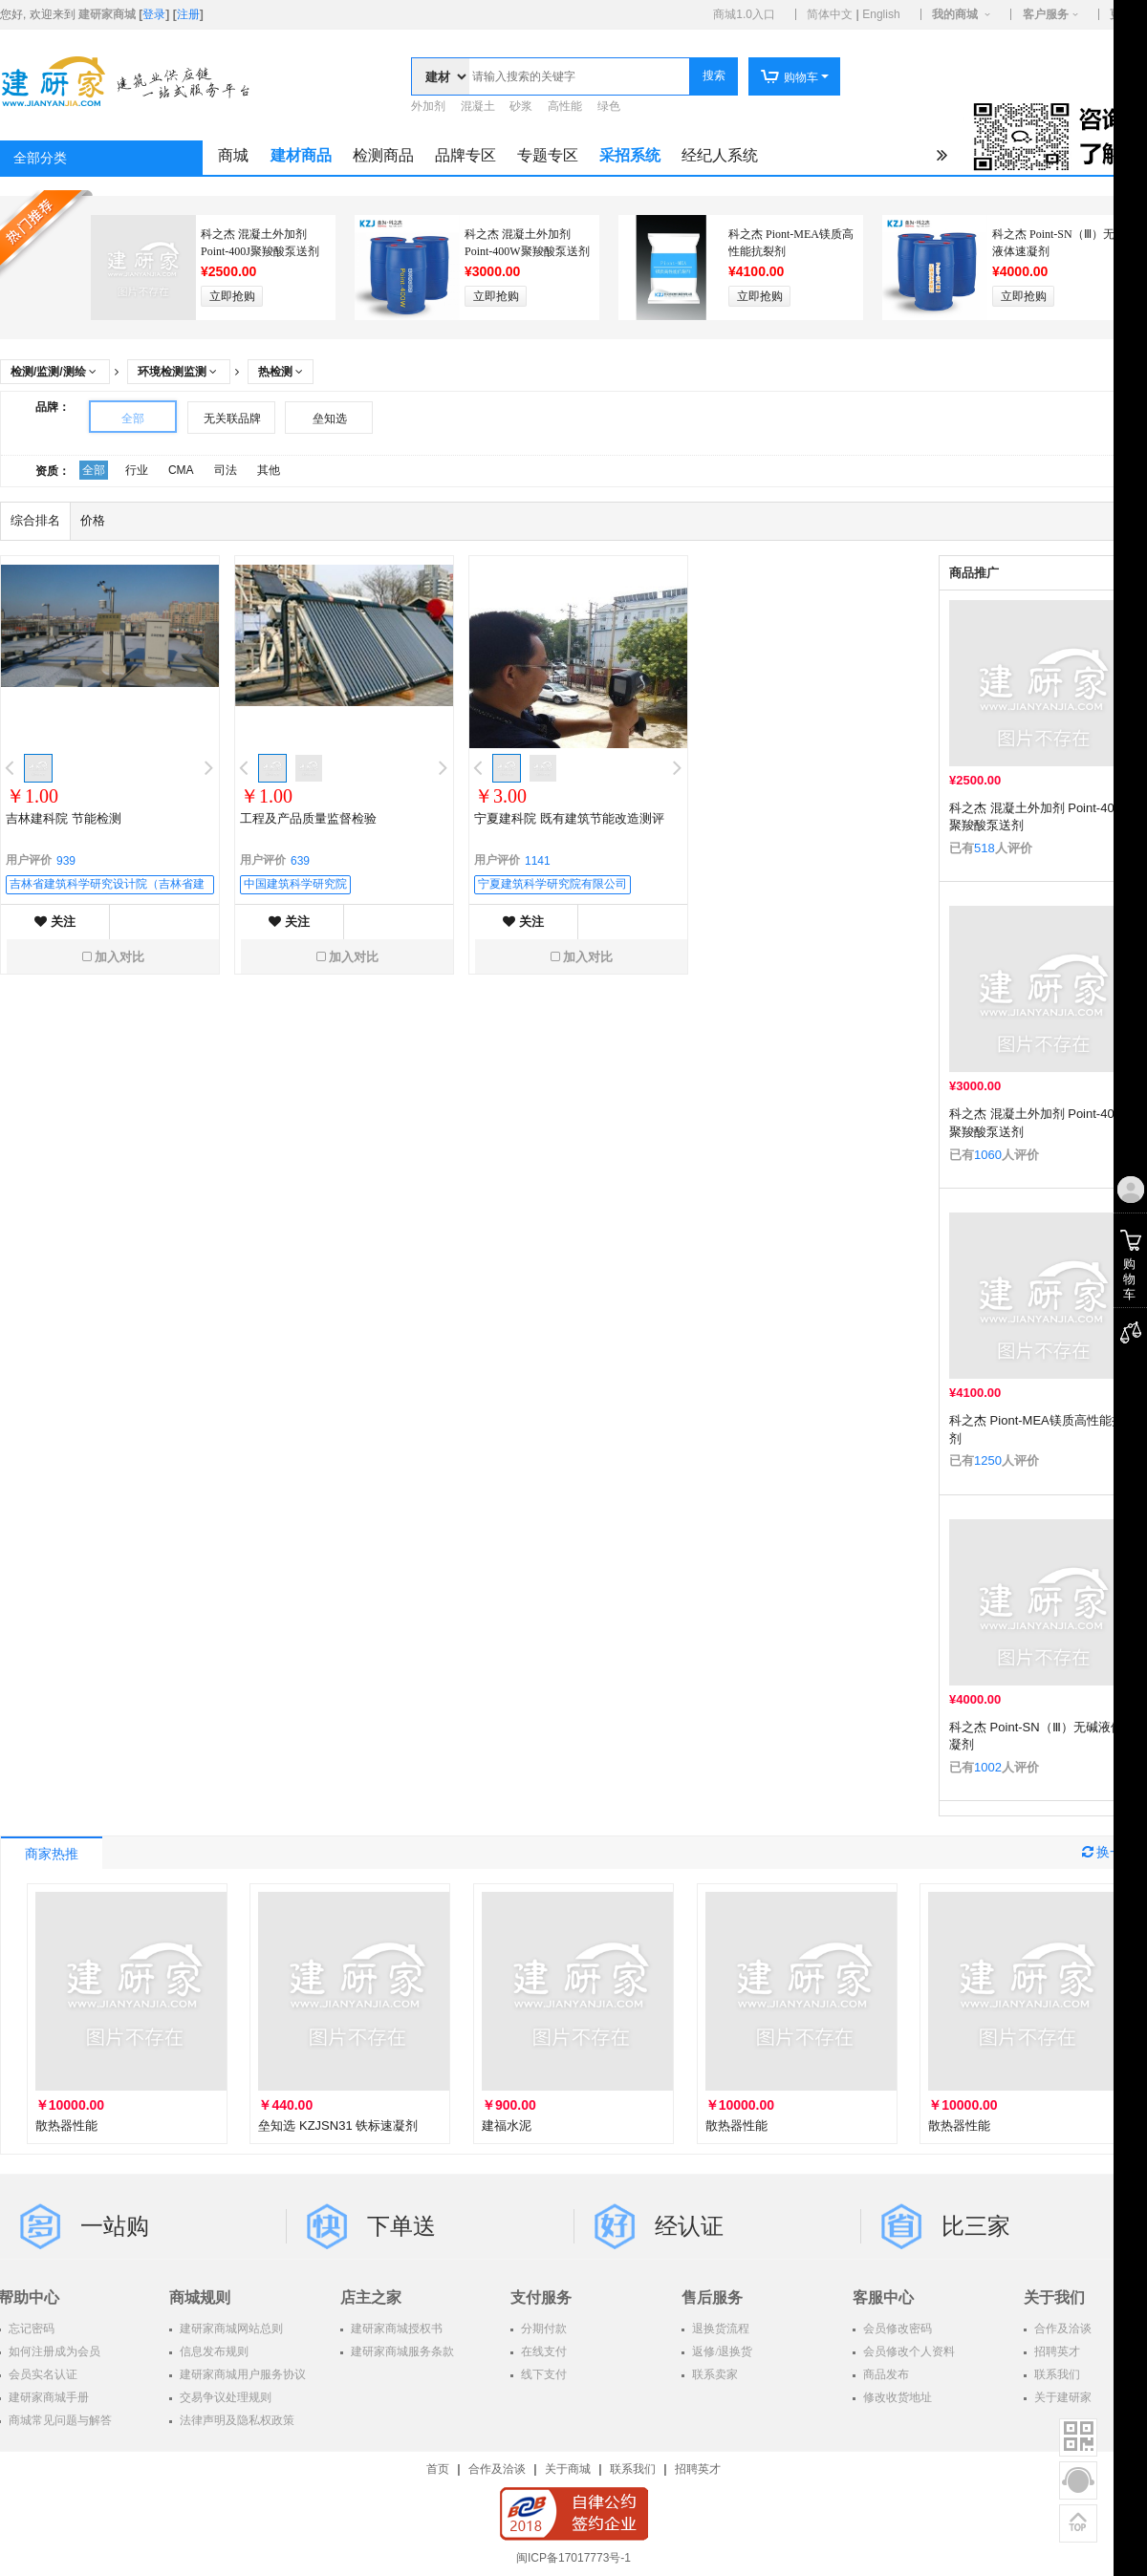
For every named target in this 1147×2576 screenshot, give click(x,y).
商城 (233, 155)
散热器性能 (66, 2125)
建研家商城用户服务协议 (241, 2374)
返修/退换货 (720, 2351)
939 (66, 861)
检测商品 (383, 155)
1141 (538, 861)
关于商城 (568, 2469)
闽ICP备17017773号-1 (573, 2558)
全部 (132, 418)
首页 (437, 2469)
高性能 (565, 106)
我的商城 (955, 14)
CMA (181, 470)
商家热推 (51, 1854)
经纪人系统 (720, 155)
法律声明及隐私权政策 (235, 2420)
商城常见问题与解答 (59, 2420)
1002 (988, 1767)
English (880, 14)
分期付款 (542, 2328)
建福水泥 (506, 2125)
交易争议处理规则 (224, 2397)
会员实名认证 (41, 2374)
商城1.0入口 (744, 14)
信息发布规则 (213, 2351)
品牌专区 (465, 155)
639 (300, 861)
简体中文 (830, 14)
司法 (225, 470)
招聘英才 (698, 2469)
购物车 (789, 77)
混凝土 (478, 106)
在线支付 (542, 2351)
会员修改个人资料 (907, 2351)
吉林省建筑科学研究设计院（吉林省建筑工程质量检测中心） (107, 885)
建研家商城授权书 (395, 2328)
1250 (988, 1460)
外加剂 (428, 106)
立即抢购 (232, 296)
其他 (268, 470)
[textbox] (579, 76)
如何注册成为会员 (53, 2351)
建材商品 (301, 155)
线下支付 (542, 2374)
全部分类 (40, 158)
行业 (136, 470)
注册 (188, 14)
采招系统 (629, 155)
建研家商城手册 (47, 2397)
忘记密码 (30, 2328)
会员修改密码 (896, 2328)
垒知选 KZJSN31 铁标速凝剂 (338, 2125)
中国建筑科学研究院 (295, 884)
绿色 (608, 106)
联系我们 (633, 2469)
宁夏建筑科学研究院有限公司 (552, 884)
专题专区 (547, 155)
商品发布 (884, 2374)
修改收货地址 (896, 2397)
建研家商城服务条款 (401, 2351)
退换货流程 (719, 2328)
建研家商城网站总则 (230, 2328)
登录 (153, 14)
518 (984, 848)
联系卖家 (713, 2374)
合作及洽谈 (497, 2469)
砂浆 (520, 106)
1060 (988, 1155)
